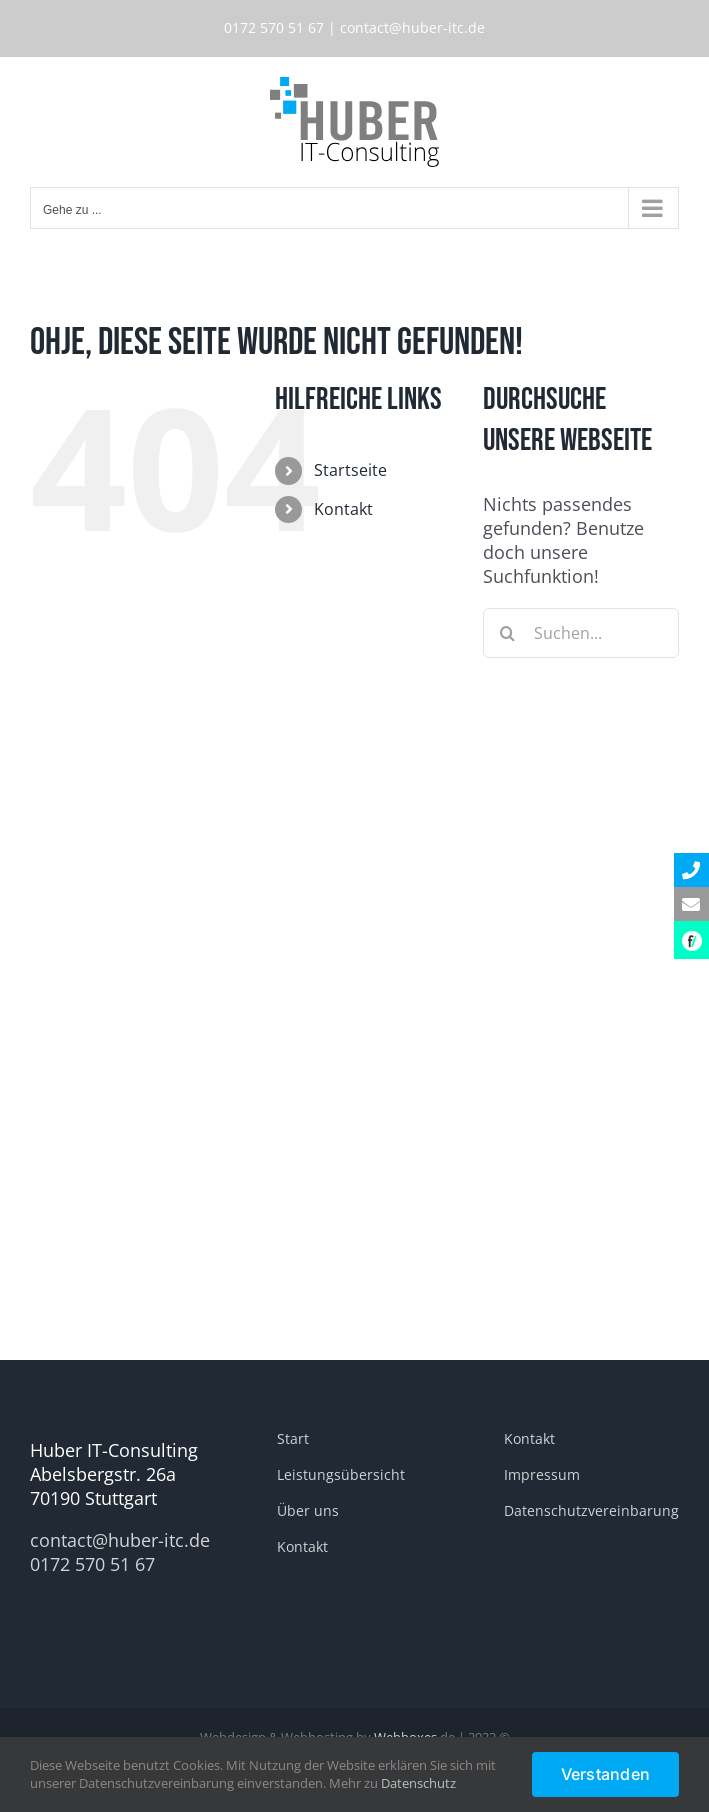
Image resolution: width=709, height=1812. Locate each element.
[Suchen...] (581, 633)
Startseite (350, 470)
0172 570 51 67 (274, 27)
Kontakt (343, 509)
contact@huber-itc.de (412, 27)
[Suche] (508, 633)
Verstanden (605, 1774)
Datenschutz (418, 1783)
